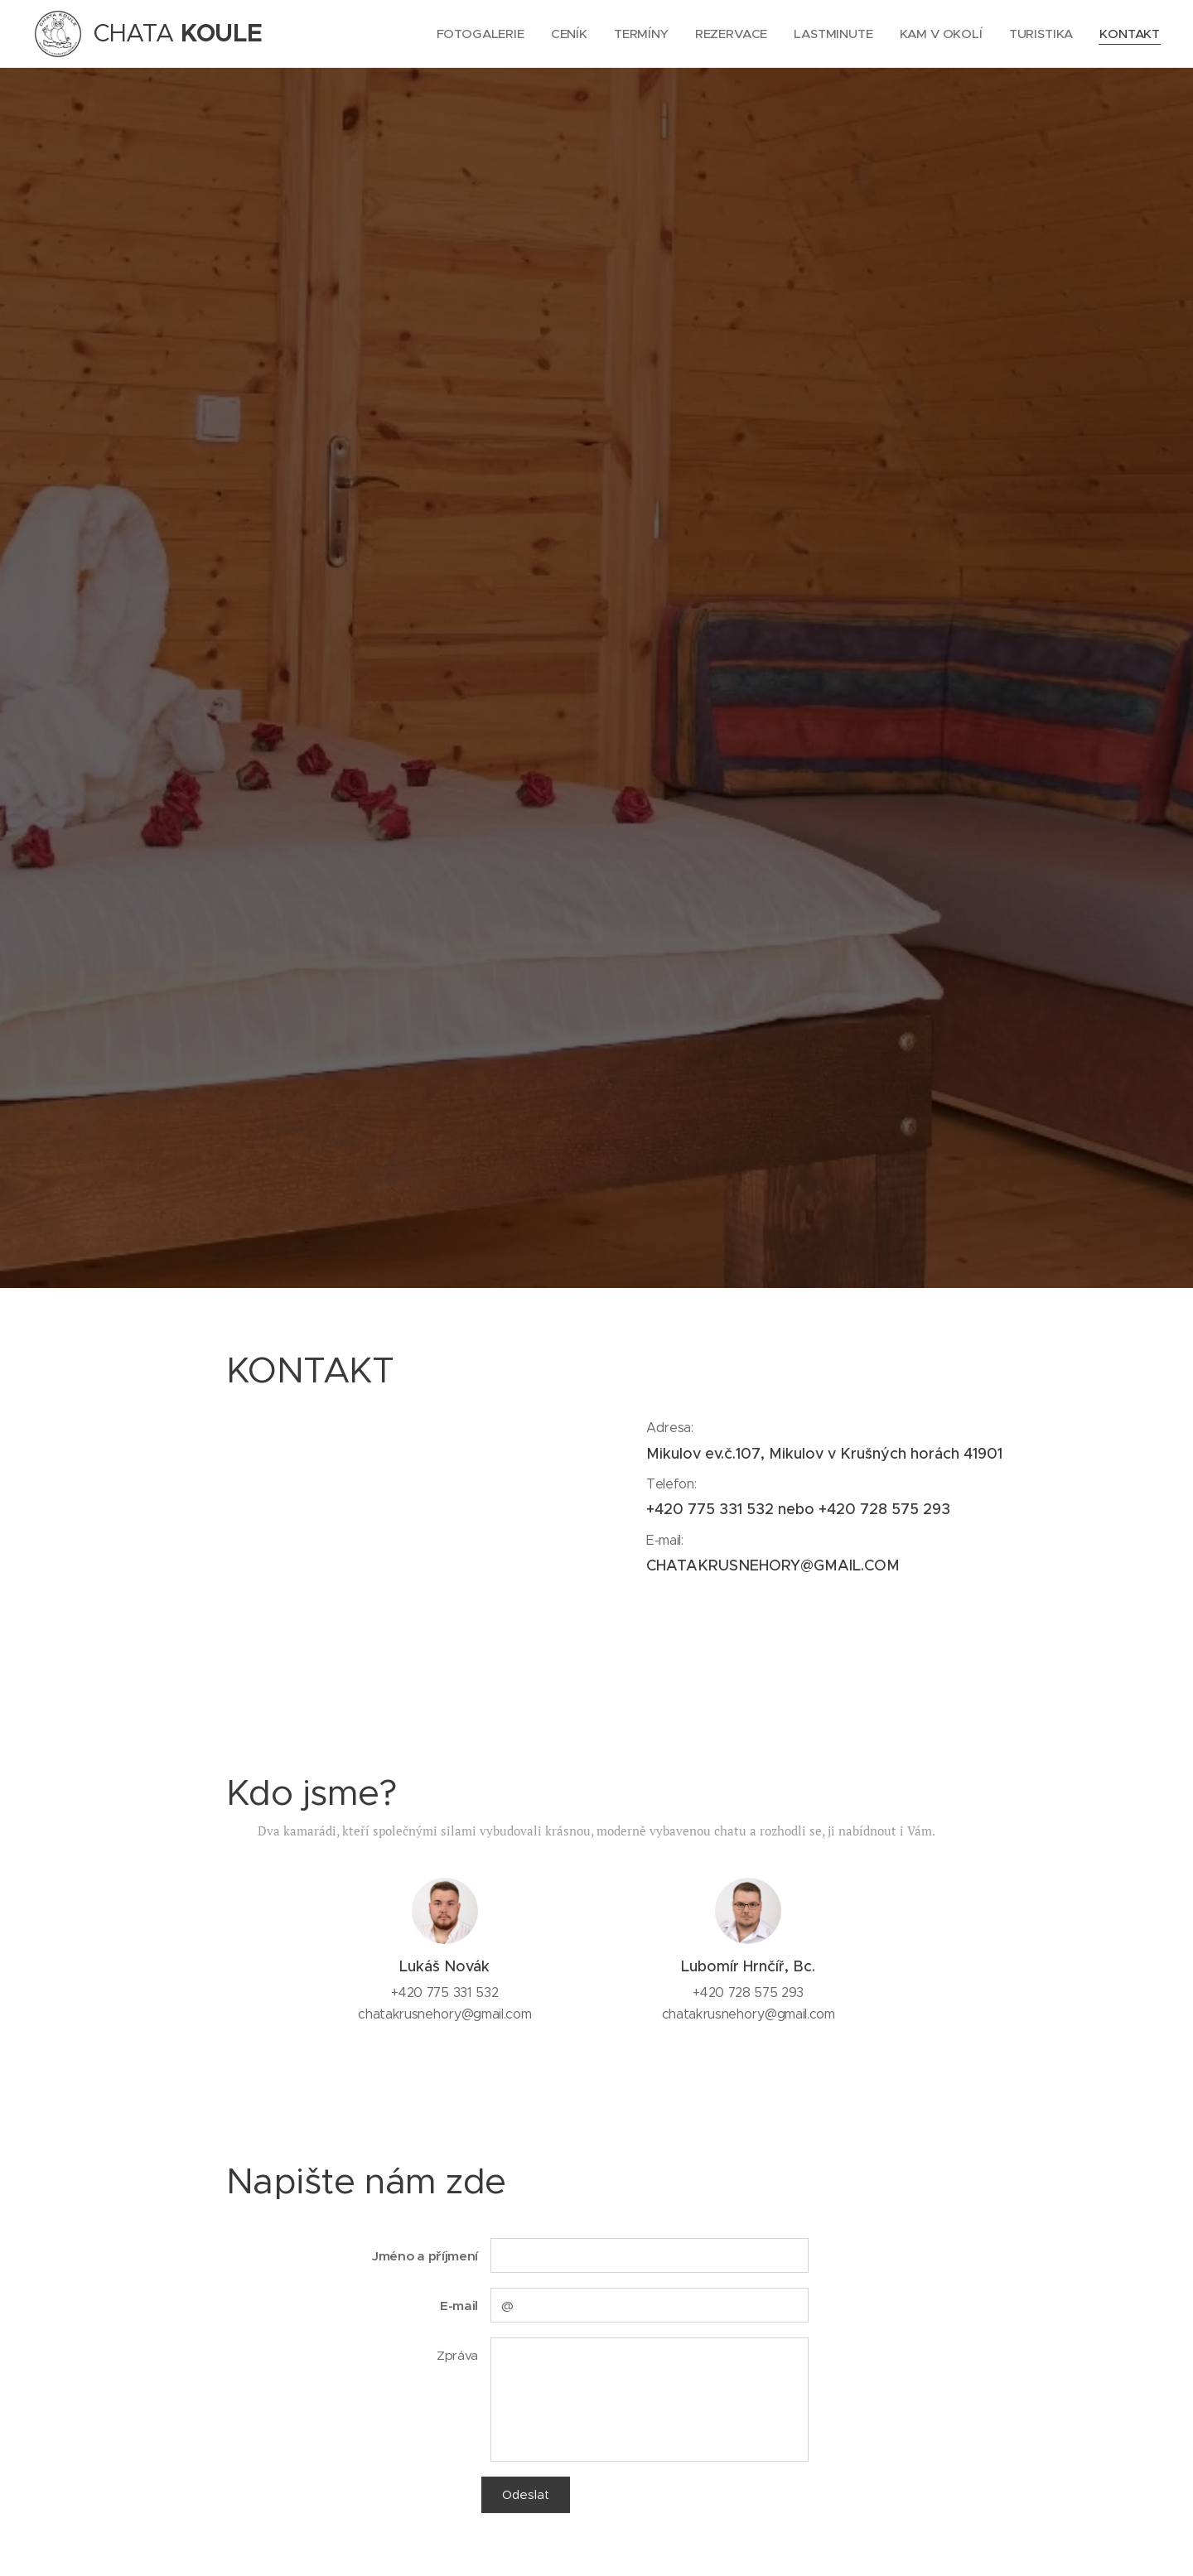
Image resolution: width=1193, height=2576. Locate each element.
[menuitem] (476, 34)
